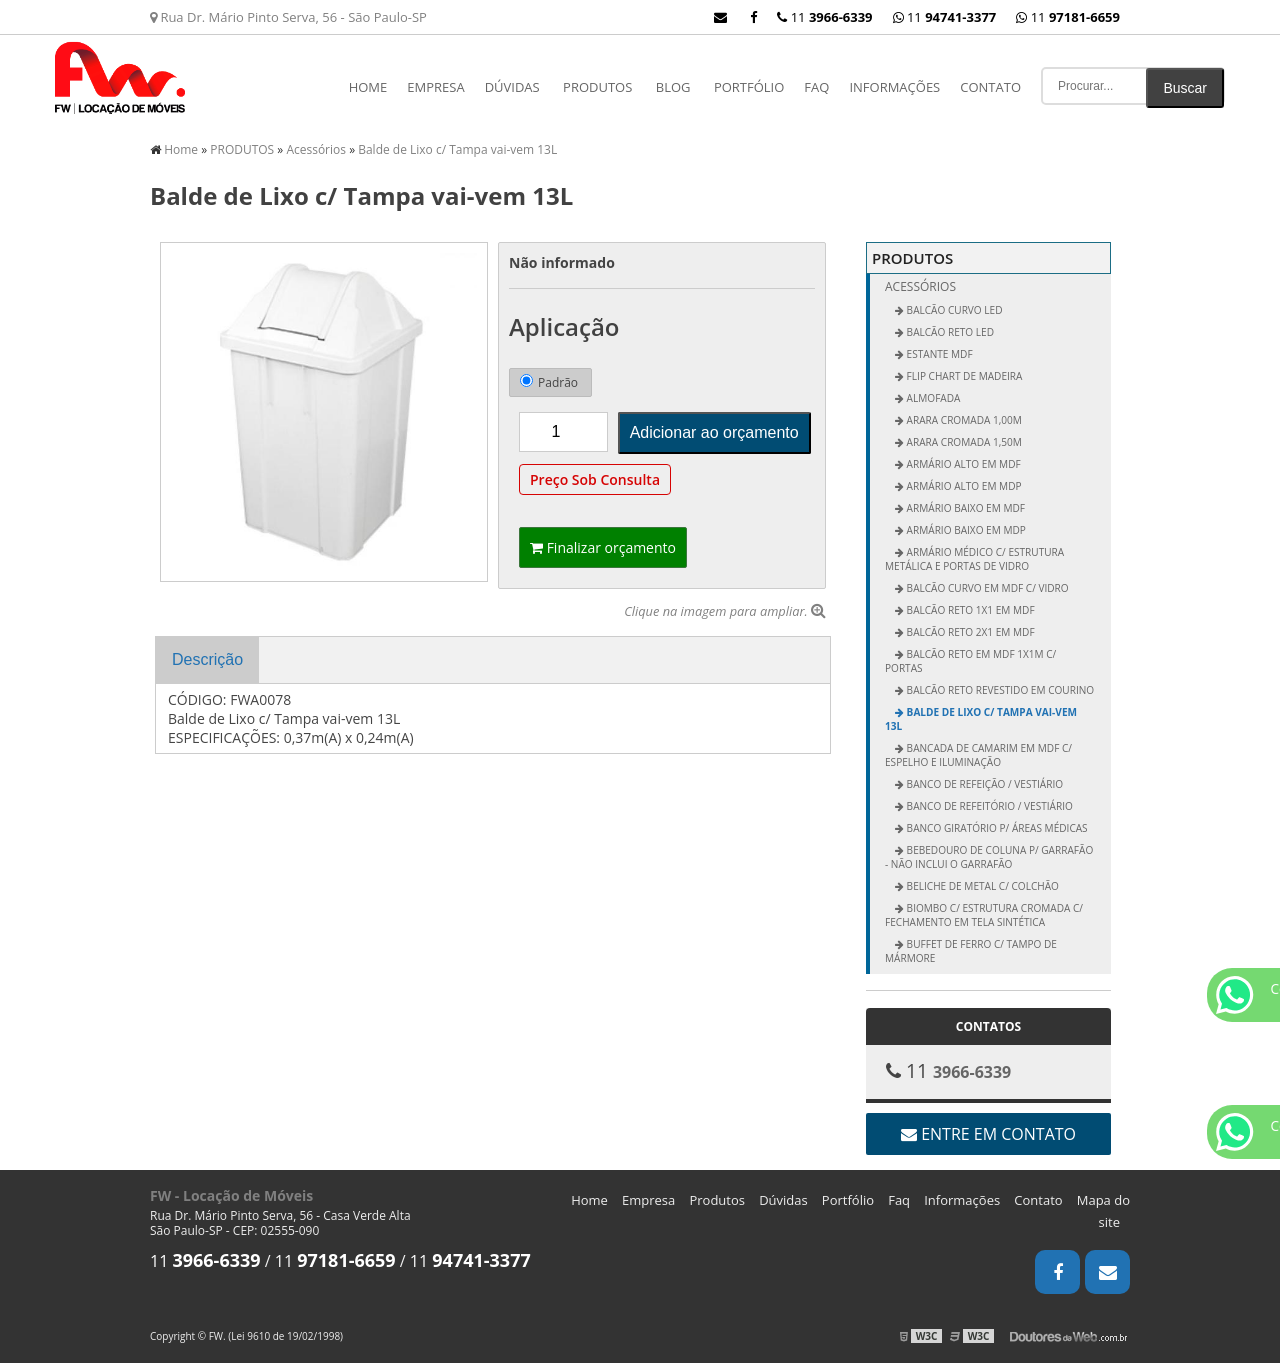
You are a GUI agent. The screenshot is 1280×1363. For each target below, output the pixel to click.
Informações (894, 87)
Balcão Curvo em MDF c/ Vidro (986, 588)
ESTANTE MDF (938, 354)
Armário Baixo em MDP (965, 530)
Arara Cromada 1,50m (963, 442)
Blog (673, 87)
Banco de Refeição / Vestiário (983, 784)
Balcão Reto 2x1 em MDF (969, 632)
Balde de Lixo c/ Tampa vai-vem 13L (981, 719)
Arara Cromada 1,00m (963, 420)
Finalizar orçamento (603, 547)
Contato (990, 87)
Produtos (717, 1200)
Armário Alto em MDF (962, 464)
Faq (816, 87)
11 (1068, 17)
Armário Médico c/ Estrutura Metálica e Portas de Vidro (974, 559)
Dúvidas (512, 87)
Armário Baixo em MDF (964, 508)
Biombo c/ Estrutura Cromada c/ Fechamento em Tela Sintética (984, 915)
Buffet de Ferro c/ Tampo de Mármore (971, 951)
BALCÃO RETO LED (949, 332)
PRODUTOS (597, 87)
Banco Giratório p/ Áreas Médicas (996, 828)
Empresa (435, 87)
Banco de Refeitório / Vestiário (988, 806)
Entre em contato (988, 1134)
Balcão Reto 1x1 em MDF (969, 610)
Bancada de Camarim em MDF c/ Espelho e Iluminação (978, 755)
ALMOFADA (932, 398)
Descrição (207, 659)
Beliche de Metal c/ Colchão (981, 886)
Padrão (549, 382)
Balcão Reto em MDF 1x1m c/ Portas (970, 661)
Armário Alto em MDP (963, 486)
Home (368, 87)
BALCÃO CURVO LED (953, 310)
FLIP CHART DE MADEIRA (963, 376)
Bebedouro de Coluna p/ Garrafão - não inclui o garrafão (989, 857)
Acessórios (920, 286)
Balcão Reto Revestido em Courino (999, 690)
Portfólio (749, 87)
